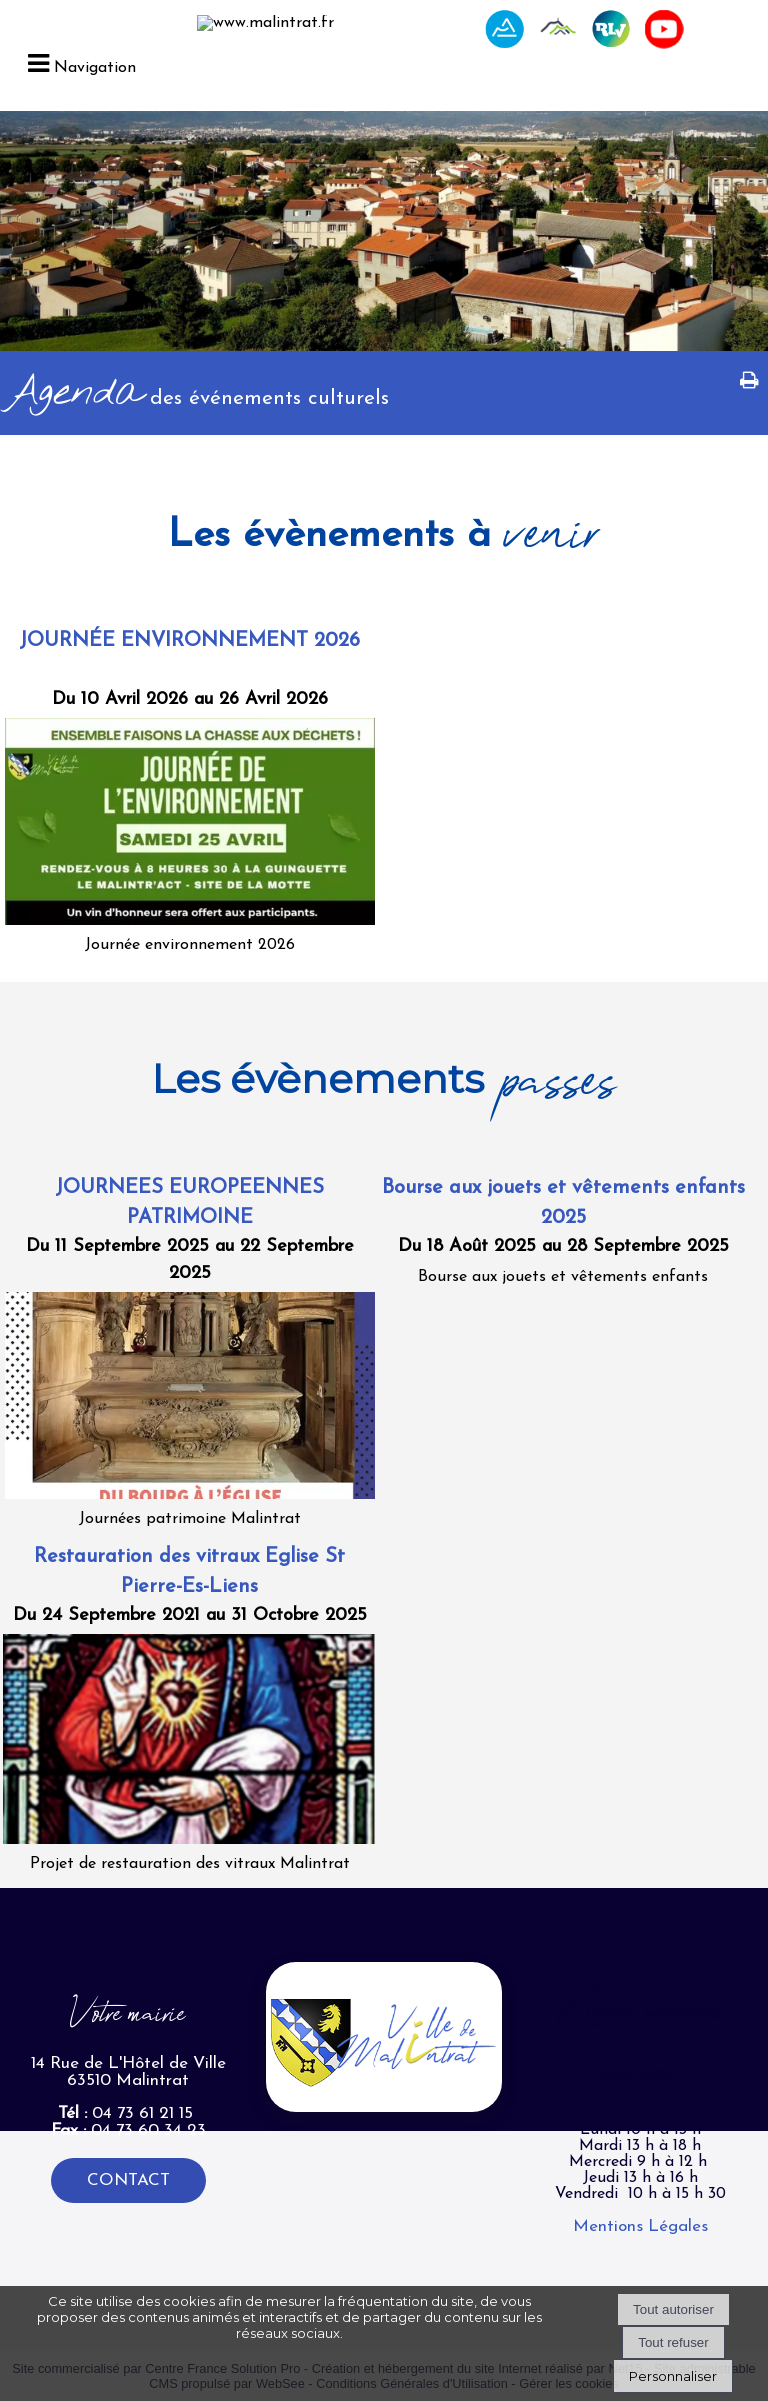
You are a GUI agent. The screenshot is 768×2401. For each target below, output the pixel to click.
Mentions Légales (640, 2226)
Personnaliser (673, 2376)
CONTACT (128, 2180)
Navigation (95, 68)
